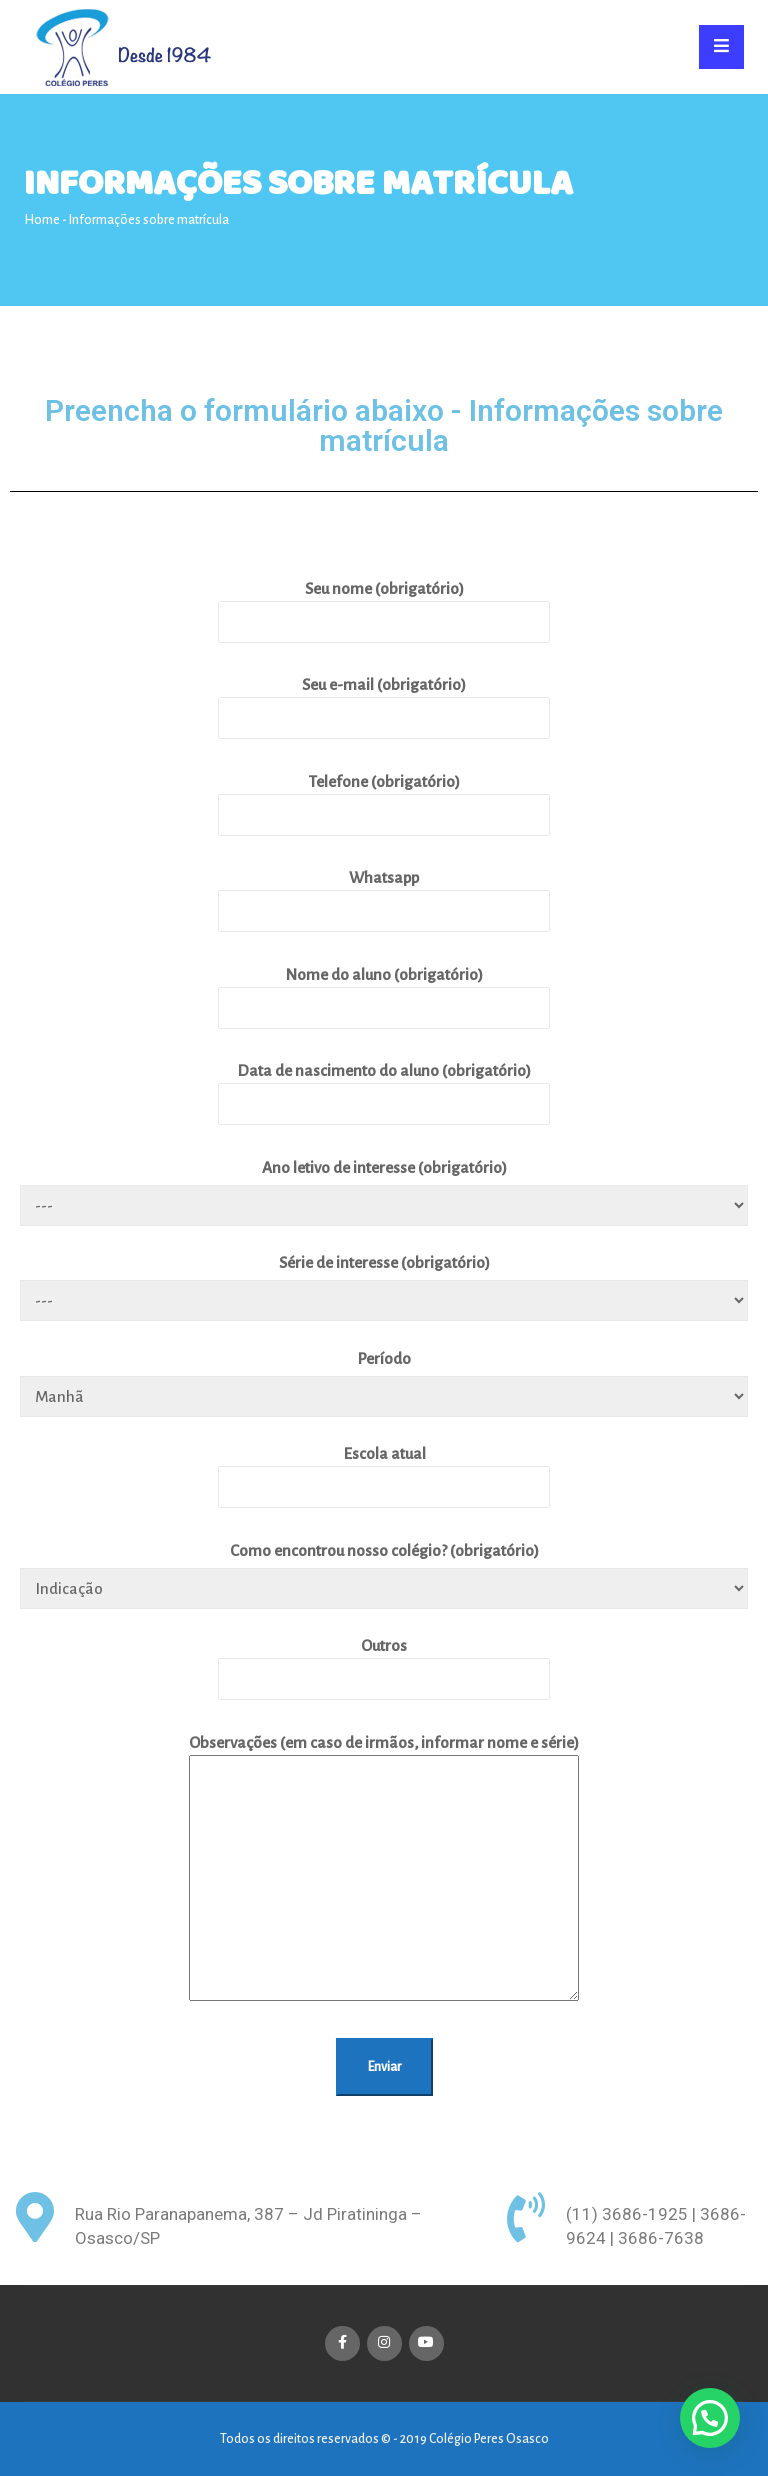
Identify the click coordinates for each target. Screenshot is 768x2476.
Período (384, 1358)
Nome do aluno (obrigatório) (384, 990)
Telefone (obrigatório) (384, 797)
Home (42, 220)
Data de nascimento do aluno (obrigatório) (384, 1086)
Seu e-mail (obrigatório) (384, 700)
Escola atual (384, 1469)
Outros (384, 1661)
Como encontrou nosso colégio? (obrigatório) (384, 1550)
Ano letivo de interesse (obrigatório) (384, 1167)
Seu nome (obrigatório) (384, 604)
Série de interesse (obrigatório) (384, 1262)
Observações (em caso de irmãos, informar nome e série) (384, 1869)
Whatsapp (384, 893)
